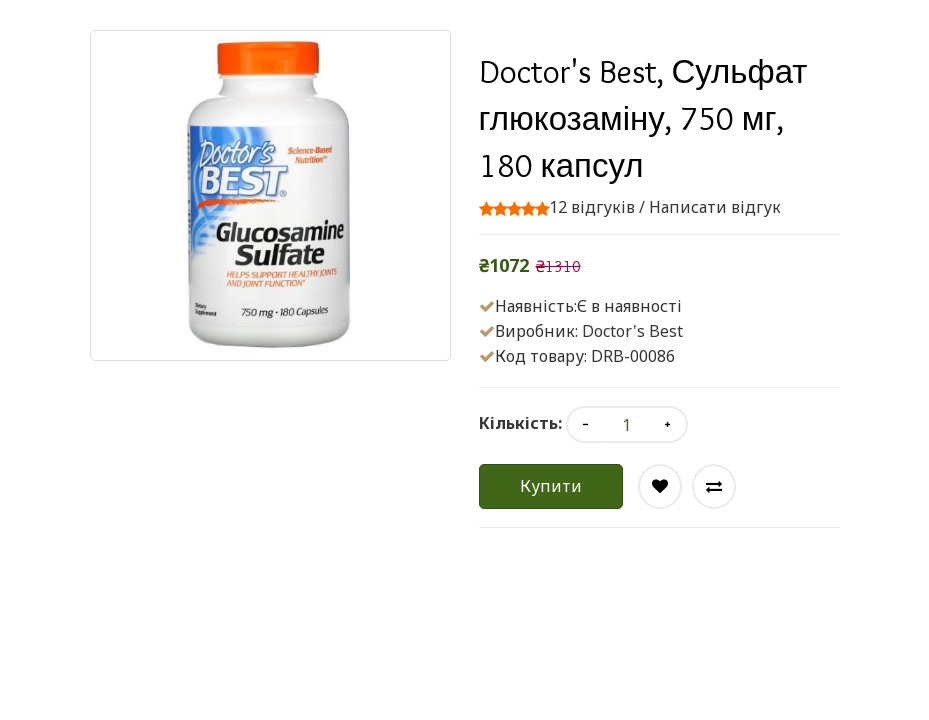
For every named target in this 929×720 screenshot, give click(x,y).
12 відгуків (592, 207)
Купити (551, 486)
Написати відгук (715, 207)
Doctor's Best (632, 331)
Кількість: (520, 423)
